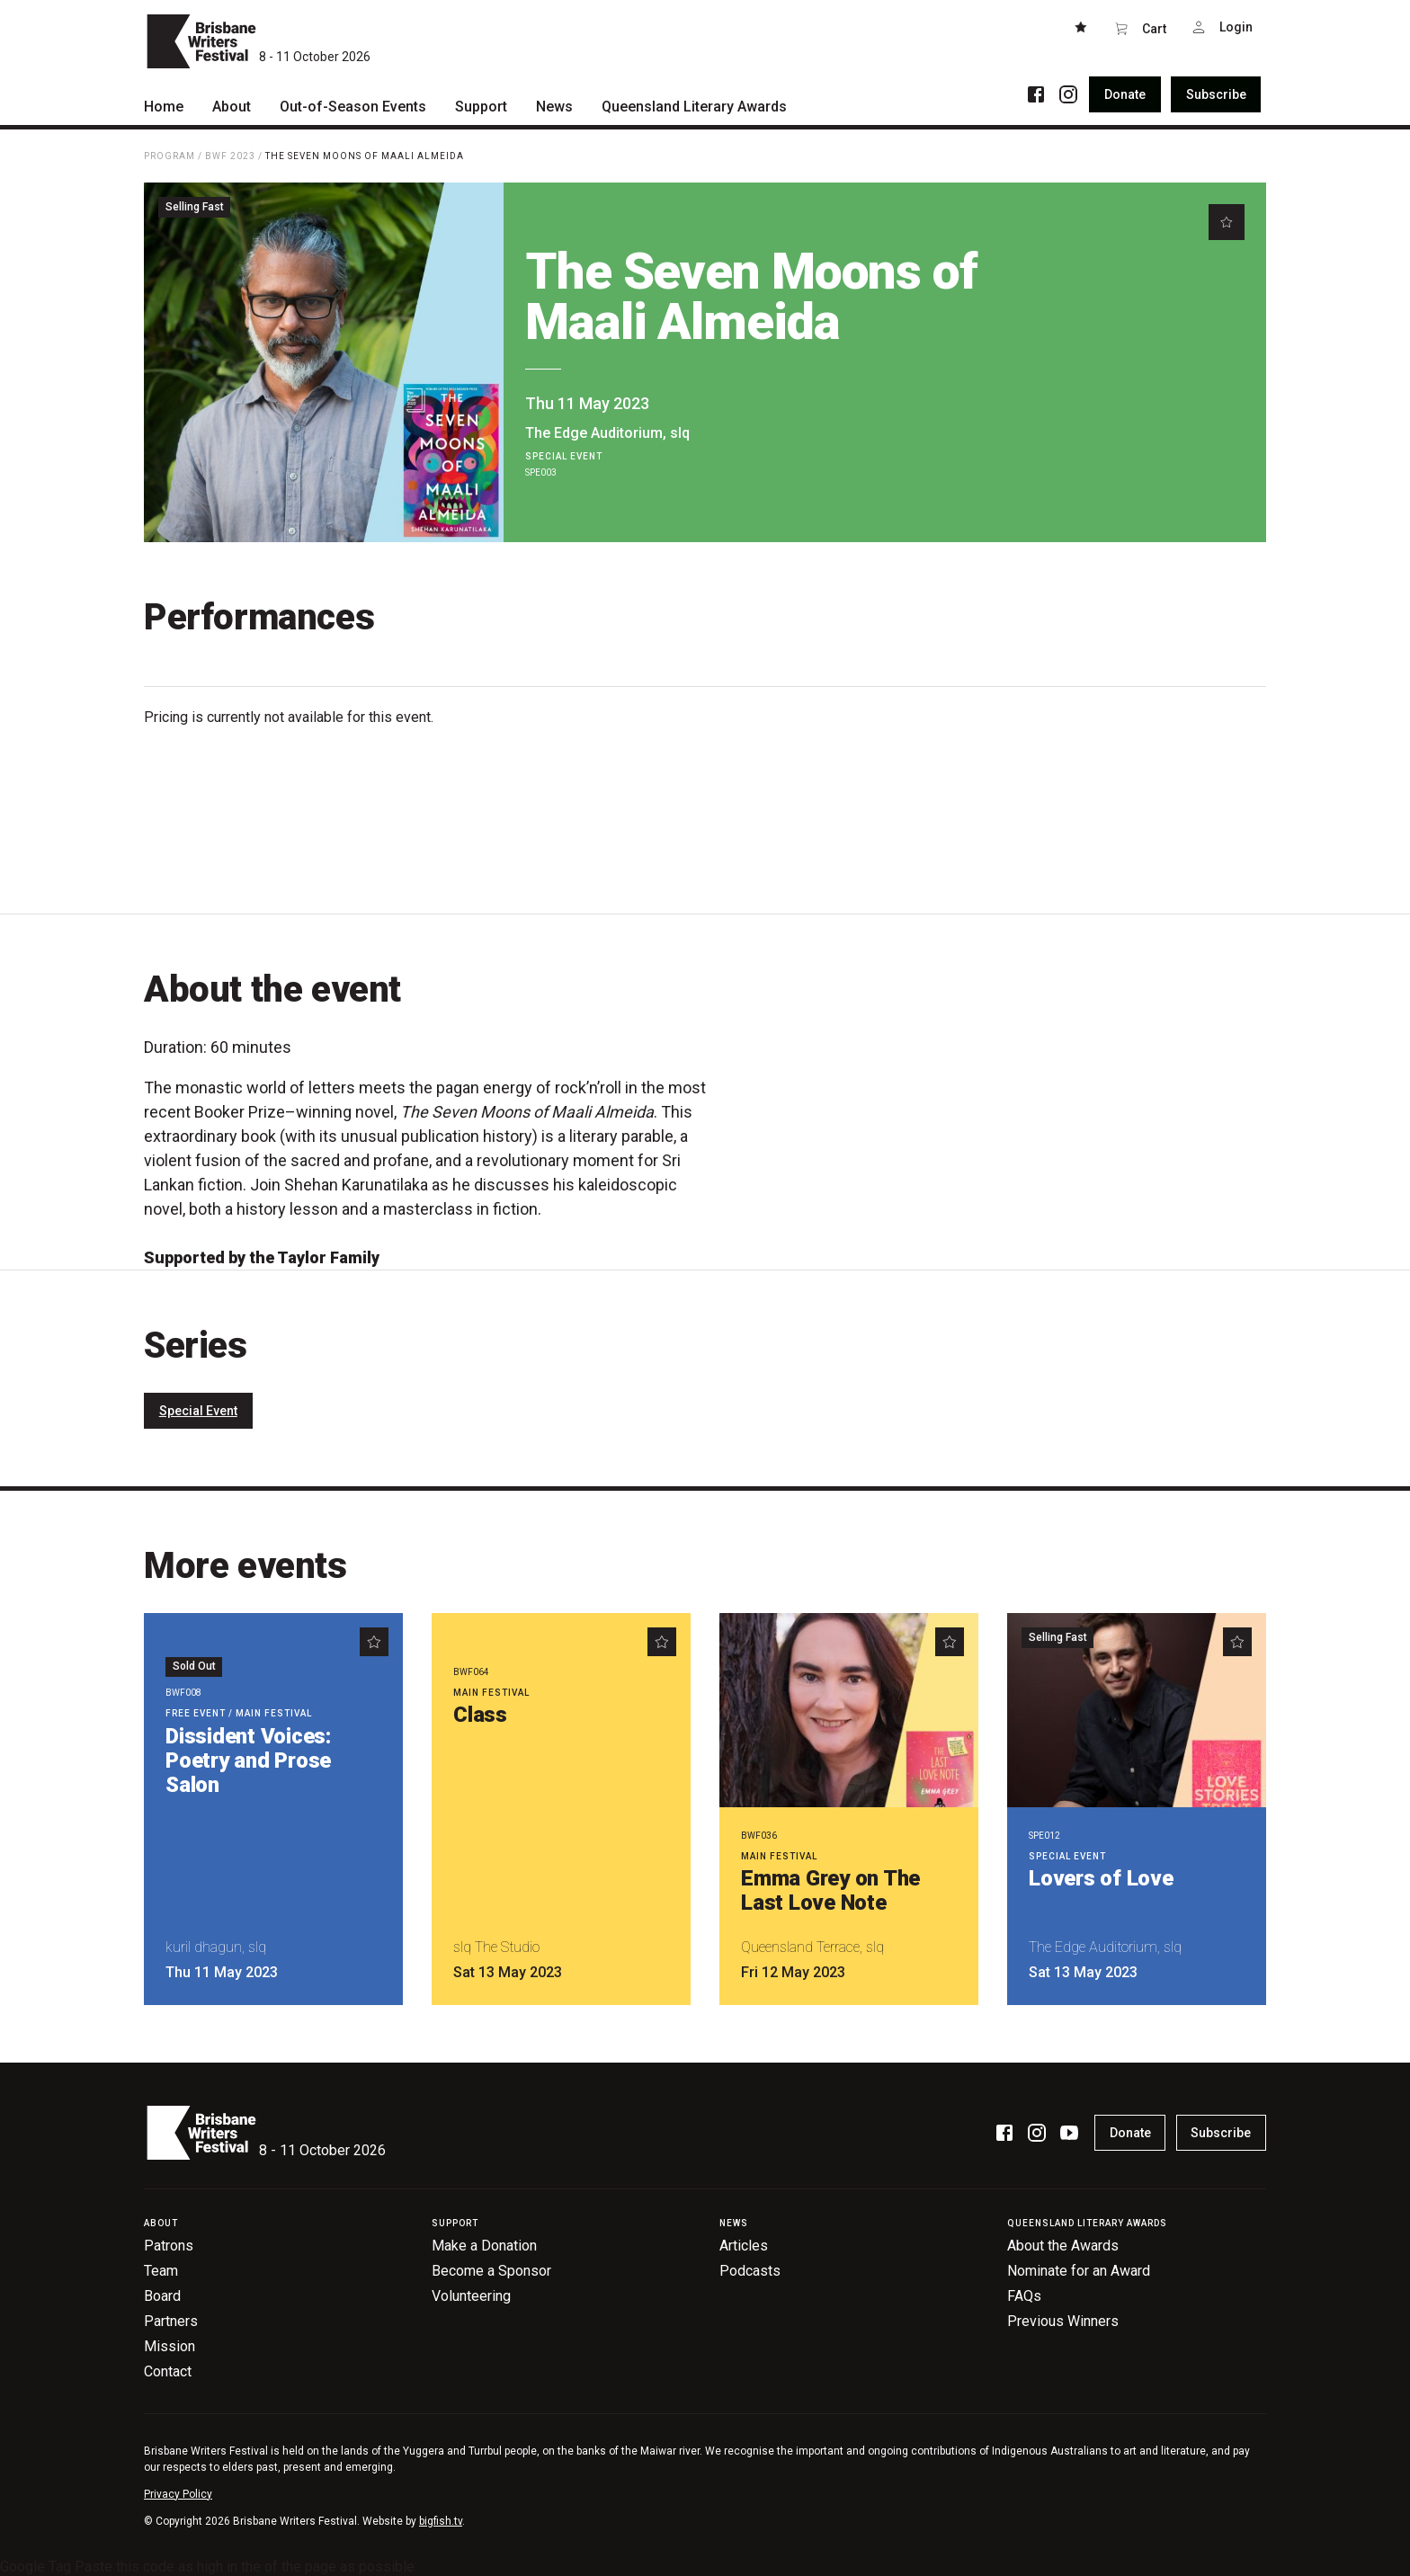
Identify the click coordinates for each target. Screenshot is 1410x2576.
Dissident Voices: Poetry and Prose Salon (248, 1760)
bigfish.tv (440, 2521)
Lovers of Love (1101, 1878)
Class (480, 1714)
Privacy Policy (178, 2494)
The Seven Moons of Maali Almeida (364, 156)
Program (169, 156)
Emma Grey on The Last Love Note (830, 1890)
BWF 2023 (230, 156)
